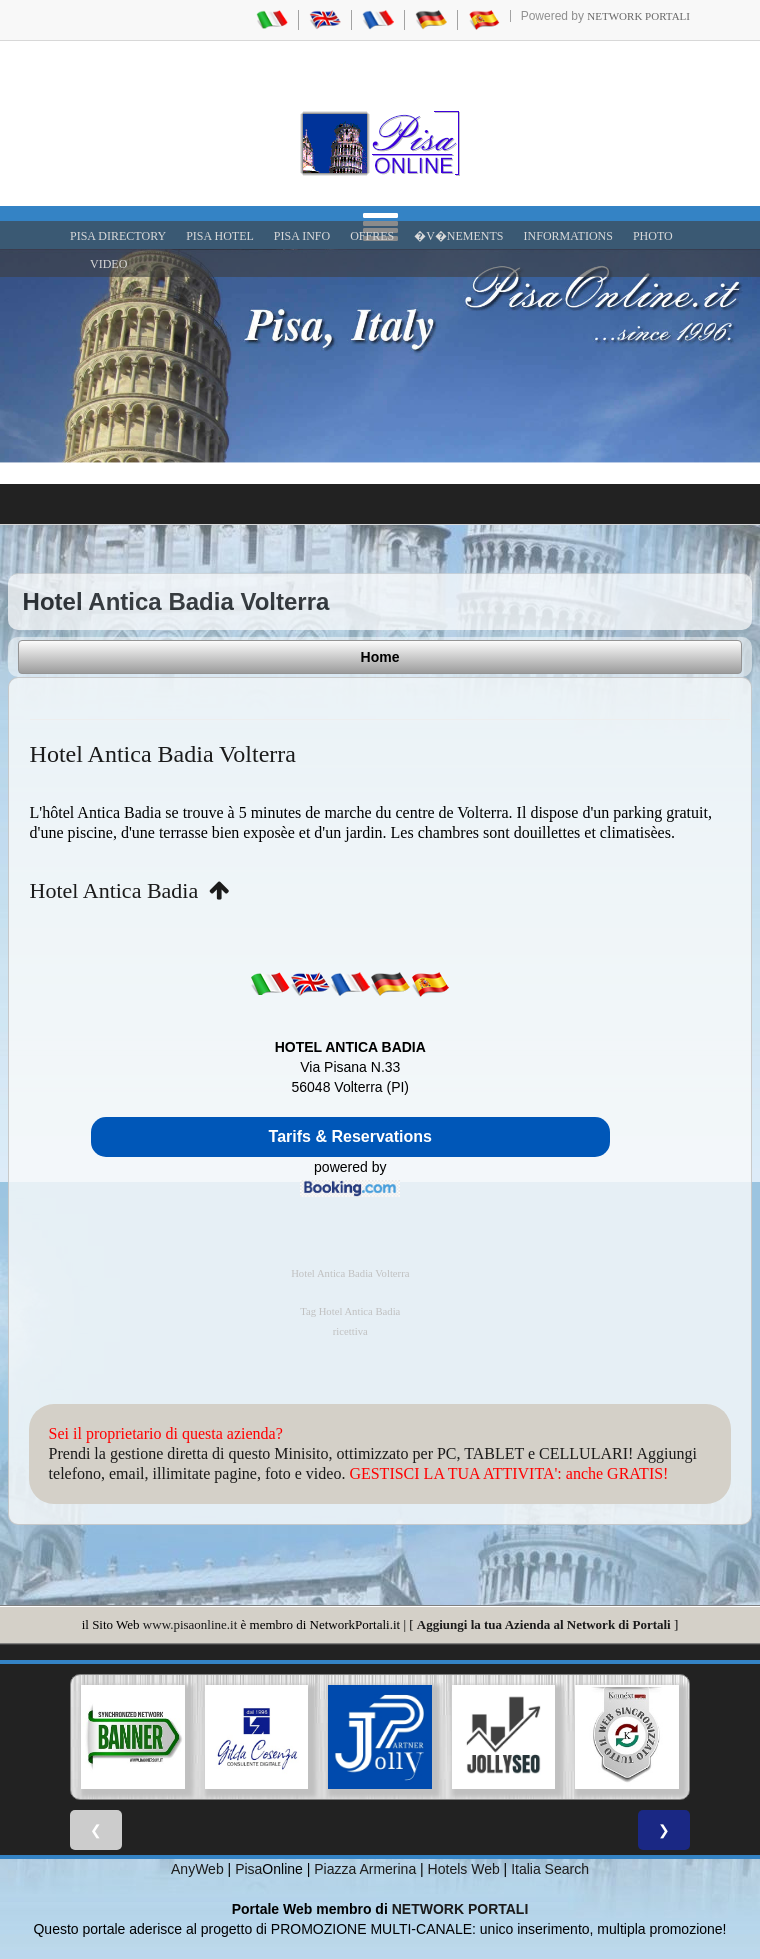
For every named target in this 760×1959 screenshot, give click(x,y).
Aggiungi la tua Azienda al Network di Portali (544, 1624)
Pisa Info (302, 236)
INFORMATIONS (568, 236)
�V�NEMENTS (458, 236)
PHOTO (653, 236)
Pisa (248, 1869)
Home (380, 657)
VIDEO (108, 264)
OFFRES (372, 236)
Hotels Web (464, 1869)
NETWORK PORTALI (460, 1909)
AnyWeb (197, 1869)
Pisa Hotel (220, 236)
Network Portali (638, 16)
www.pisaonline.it (190, 1624)
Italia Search (550, 1869)
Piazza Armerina (365, 1869)
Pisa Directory (118, 236)
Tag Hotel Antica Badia (350, 1311)
